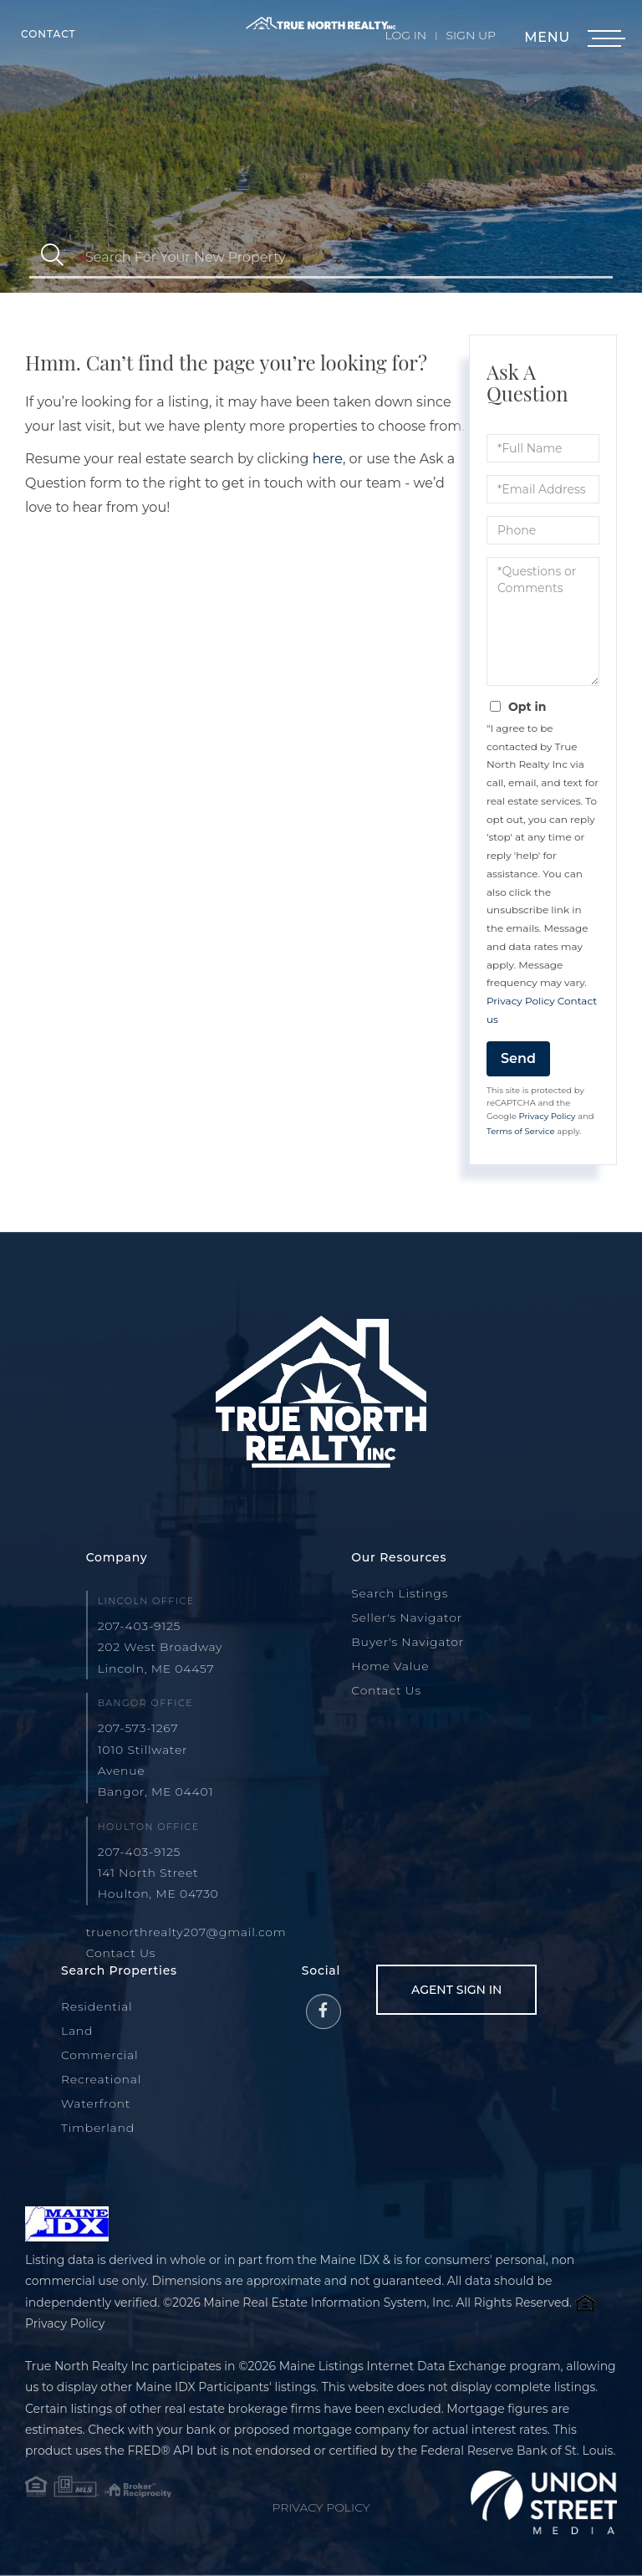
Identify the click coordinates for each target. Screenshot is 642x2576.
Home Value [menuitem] (390, 1666)
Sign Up (471, 35)
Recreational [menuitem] (101, 2079)
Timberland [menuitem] (98, 2127)
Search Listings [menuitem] (399, 1593)
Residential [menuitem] (97, 2006)
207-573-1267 (138, 1727)
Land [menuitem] (77, 2030)
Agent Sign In (456, 1989)
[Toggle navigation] (604, 39)
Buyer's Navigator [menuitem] (407, 1641)
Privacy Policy (521, 1000)
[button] (52, 257)
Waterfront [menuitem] (95, 2103)
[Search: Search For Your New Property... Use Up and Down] (344, 257)
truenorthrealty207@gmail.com (186, 1932)
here (328, 459)
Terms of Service (521, 1131)
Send (518, 1058)
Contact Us (121, 1952)
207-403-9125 (139, 1625)
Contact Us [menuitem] (386, 1690)
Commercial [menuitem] (100, 2054)
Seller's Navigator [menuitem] (406, 1617)
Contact (48, 34)
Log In (406, 35)
